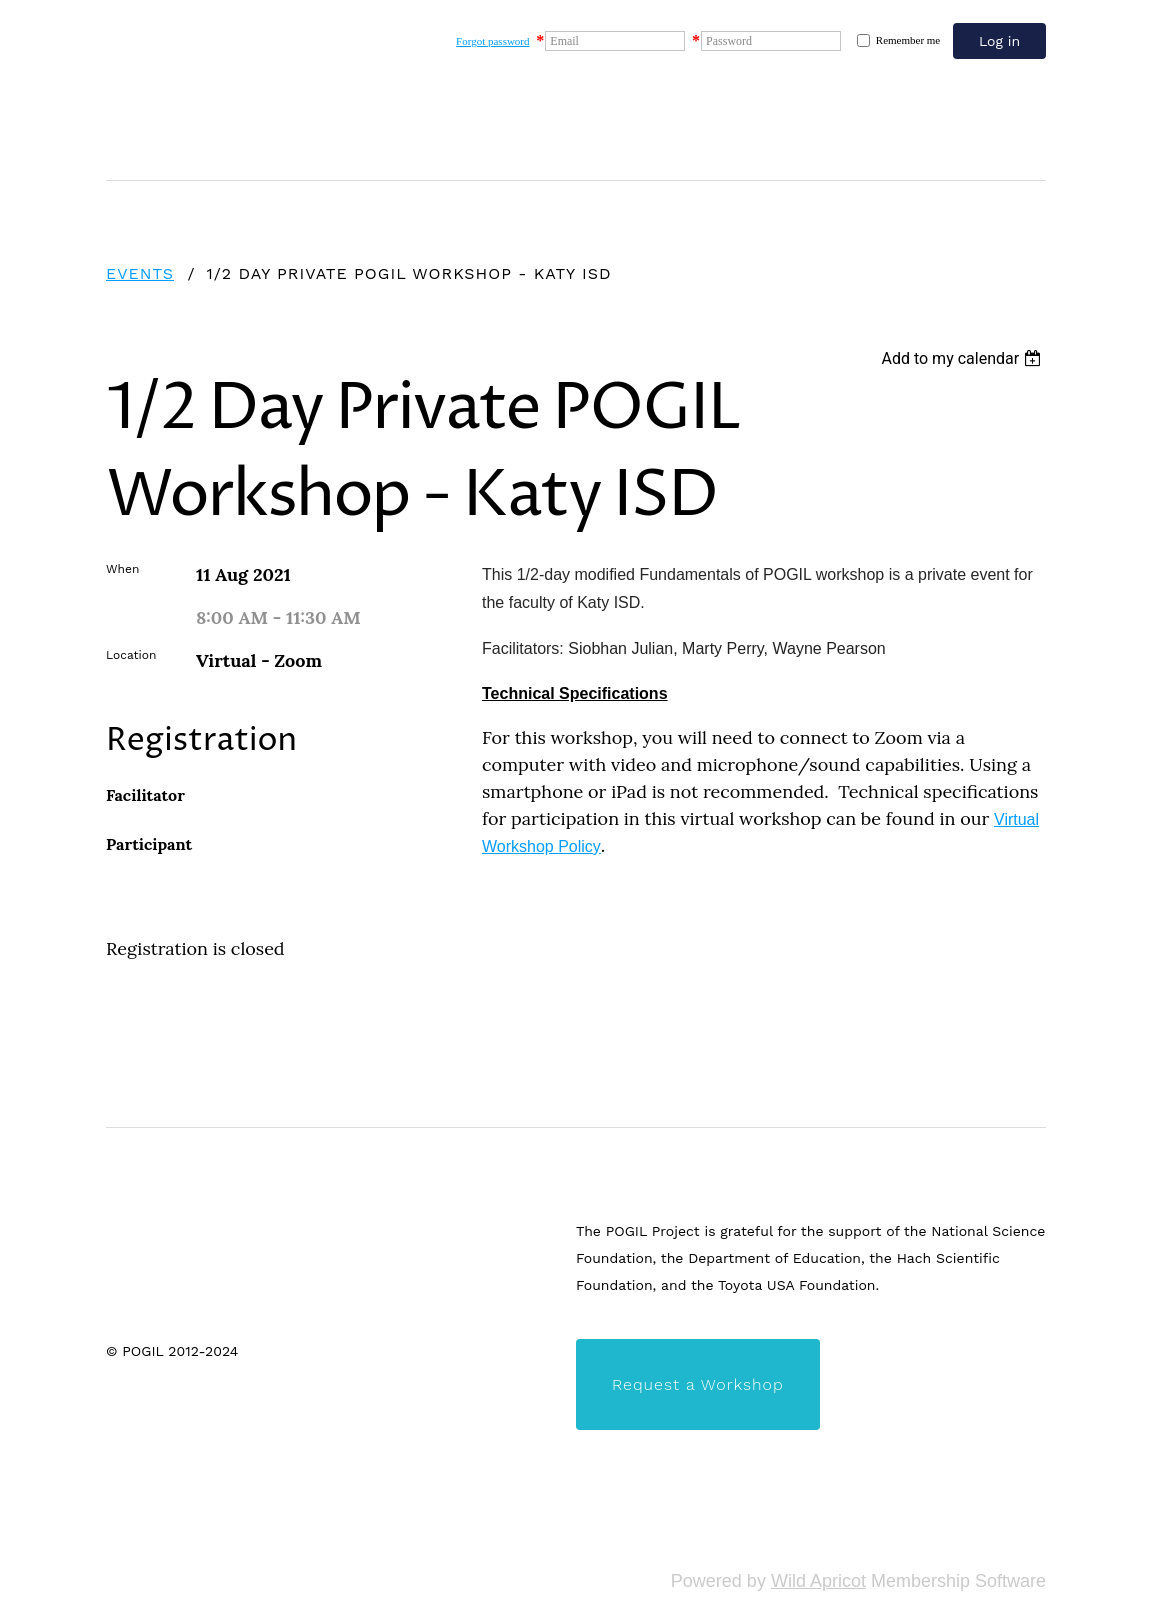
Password (729, 41)
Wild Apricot (818, 1581)
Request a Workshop (698, 1384)
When (122, 569)
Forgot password (492, 41)
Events (140, 273)
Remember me (908, 40)
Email (564, 41)
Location (131, 655)
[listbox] (963, 358)
